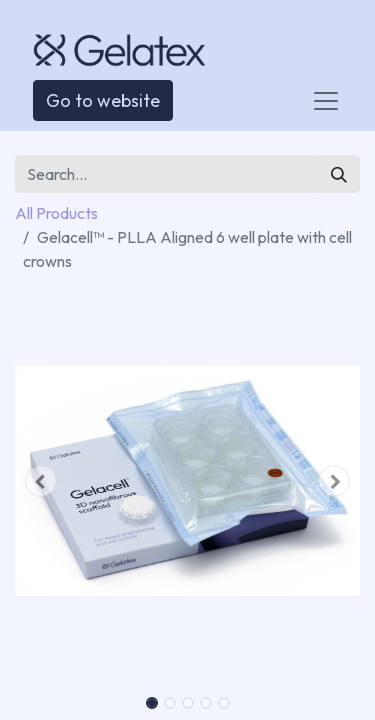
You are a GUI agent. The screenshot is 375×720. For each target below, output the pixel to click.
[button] (41, 481)
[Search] (339, 174)
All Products (56, 213)
